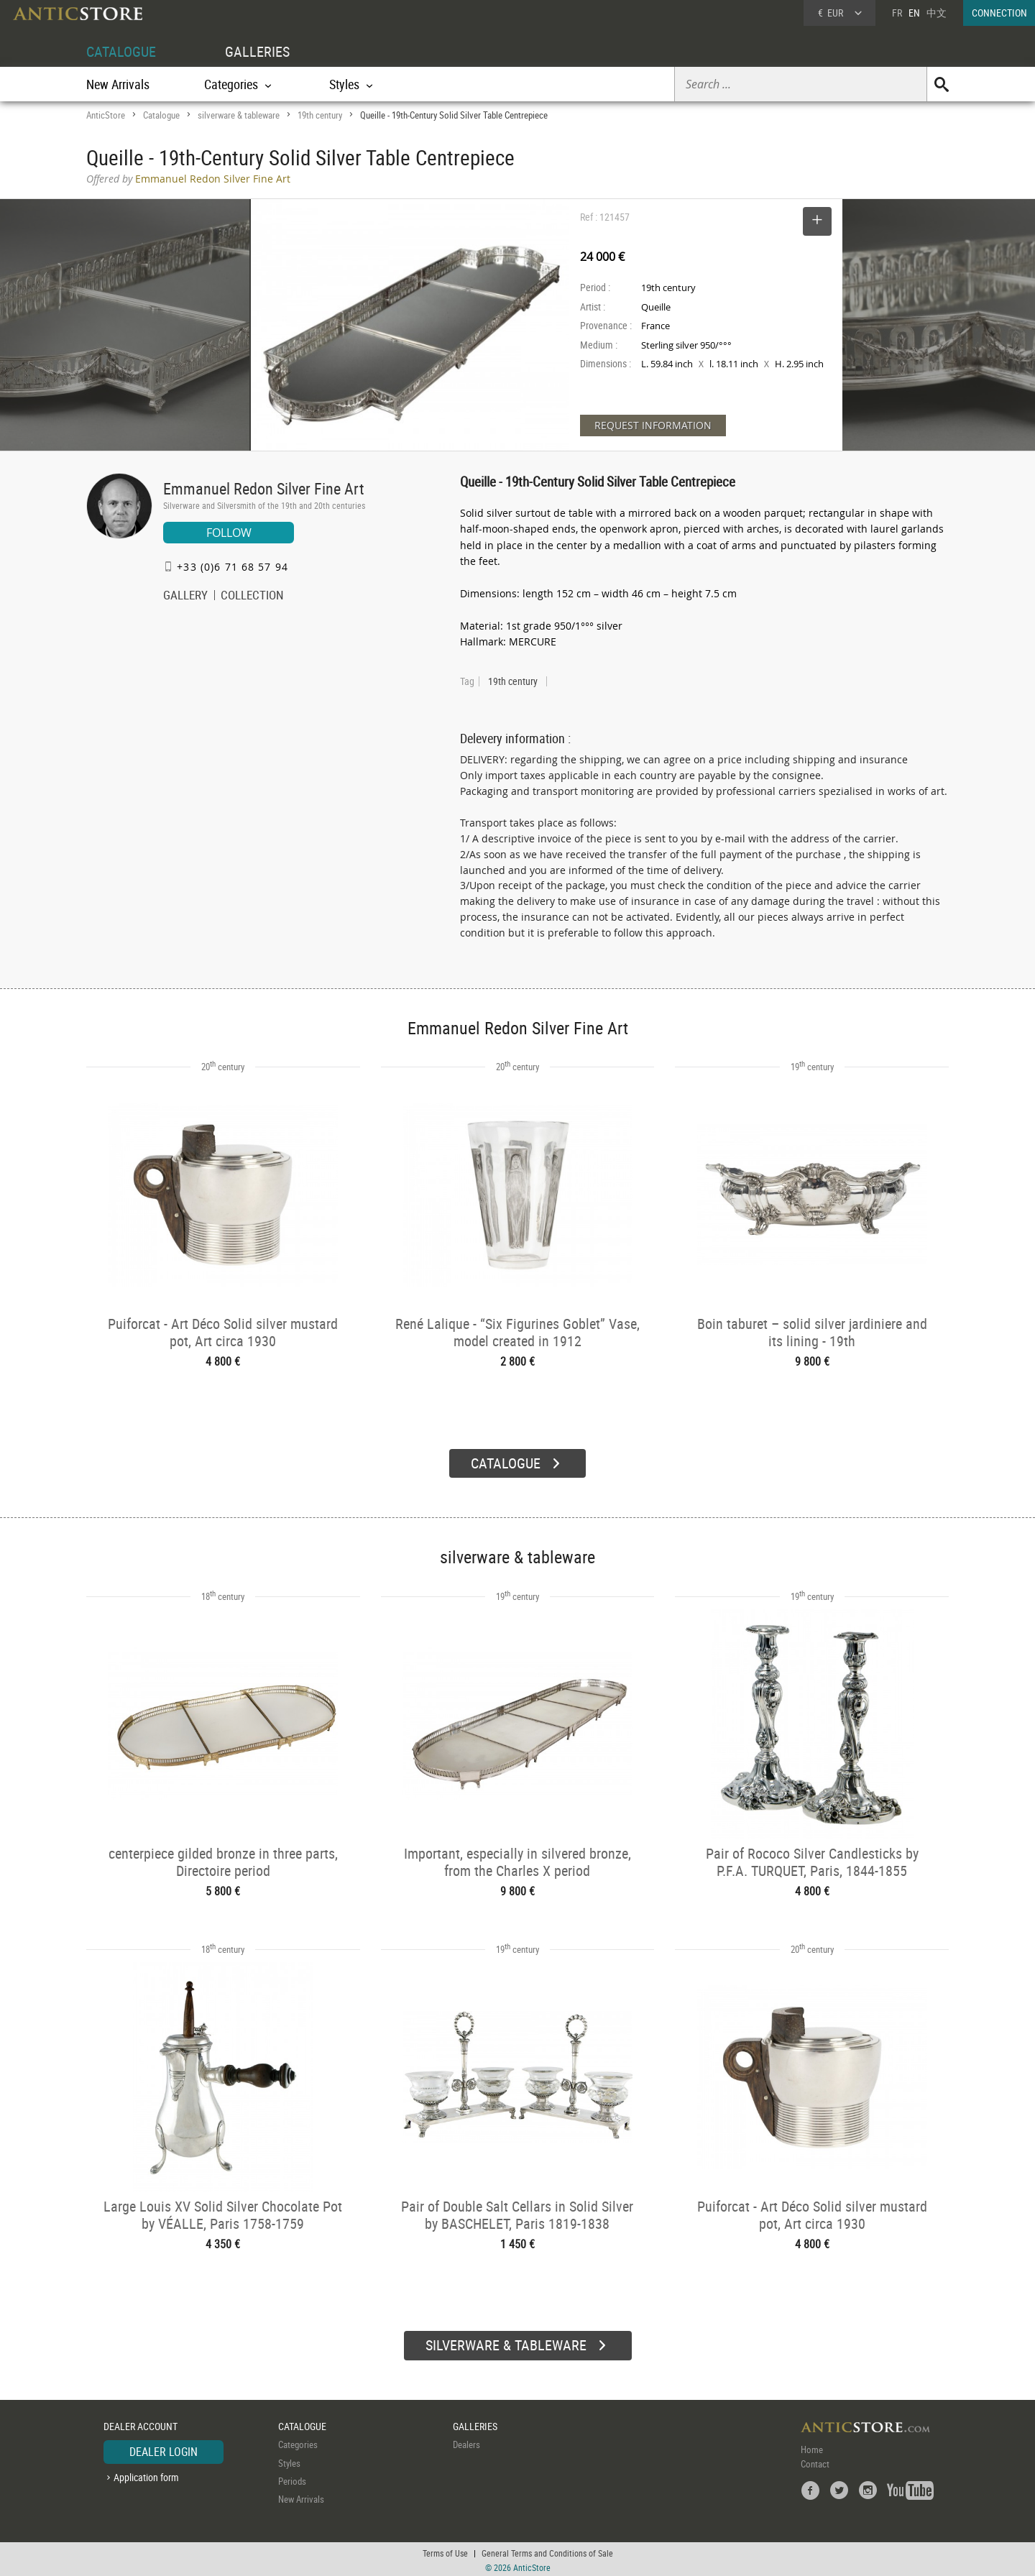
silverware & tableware (239, 115)
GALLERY (185, 596)
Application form (146, 2474)
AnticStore (105, 115)
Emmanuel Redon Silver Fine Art (263, 488)
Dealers (466, 2442)
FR (897, 12)
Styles (289, 2460)
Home (812, 2447)
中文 (936, 12)
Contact (815, 2461)
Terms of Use (445, 2551)
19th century (320, 115)
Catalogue (161, 115)
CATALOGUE (121, 51)
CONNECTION (999, 12)
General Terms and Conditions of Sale (547, 2551)
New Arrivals (118, 84)
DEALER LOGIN (163, 2449)
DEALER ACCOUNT (141, 2424)
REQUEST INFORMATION (653, 425)
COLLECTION (252, 596)
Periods (292, 2478)
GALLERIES (257, 51)
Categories (298, 2442)
